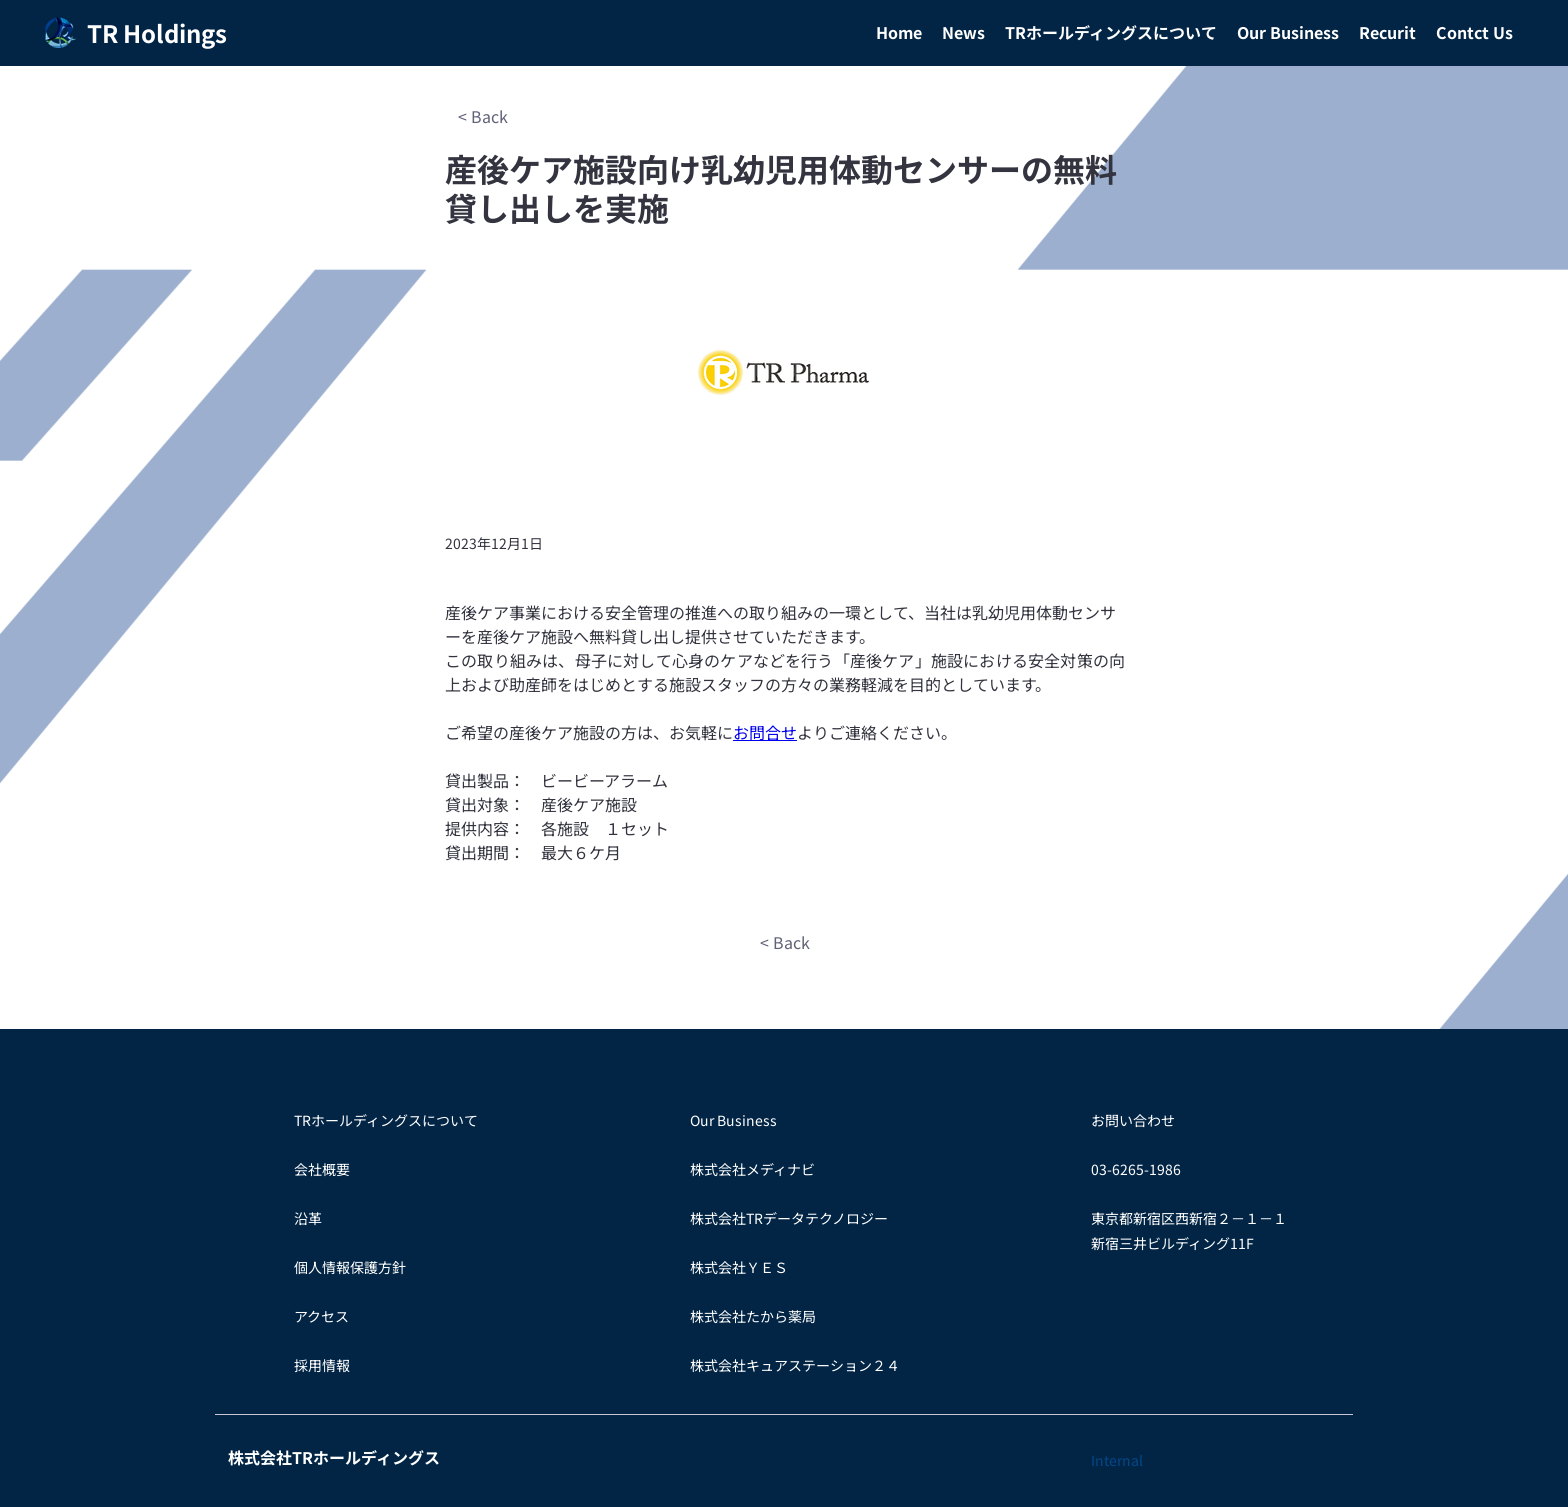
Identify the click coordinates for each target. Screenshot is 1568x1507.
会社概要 (322, 1169)
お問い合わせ (1133, 1120)
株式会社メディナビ (752, 1169)
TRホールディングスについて (386, 1120)
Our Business (733, 1120)
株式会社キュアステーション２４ (795, 1365)
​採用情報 (322, 1365)
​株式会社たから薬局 (753, 1316)
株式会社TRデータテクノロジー (789, 1218)
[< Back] (482, 116)
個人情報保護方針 (350, 1267)
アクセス (321, 1316)
